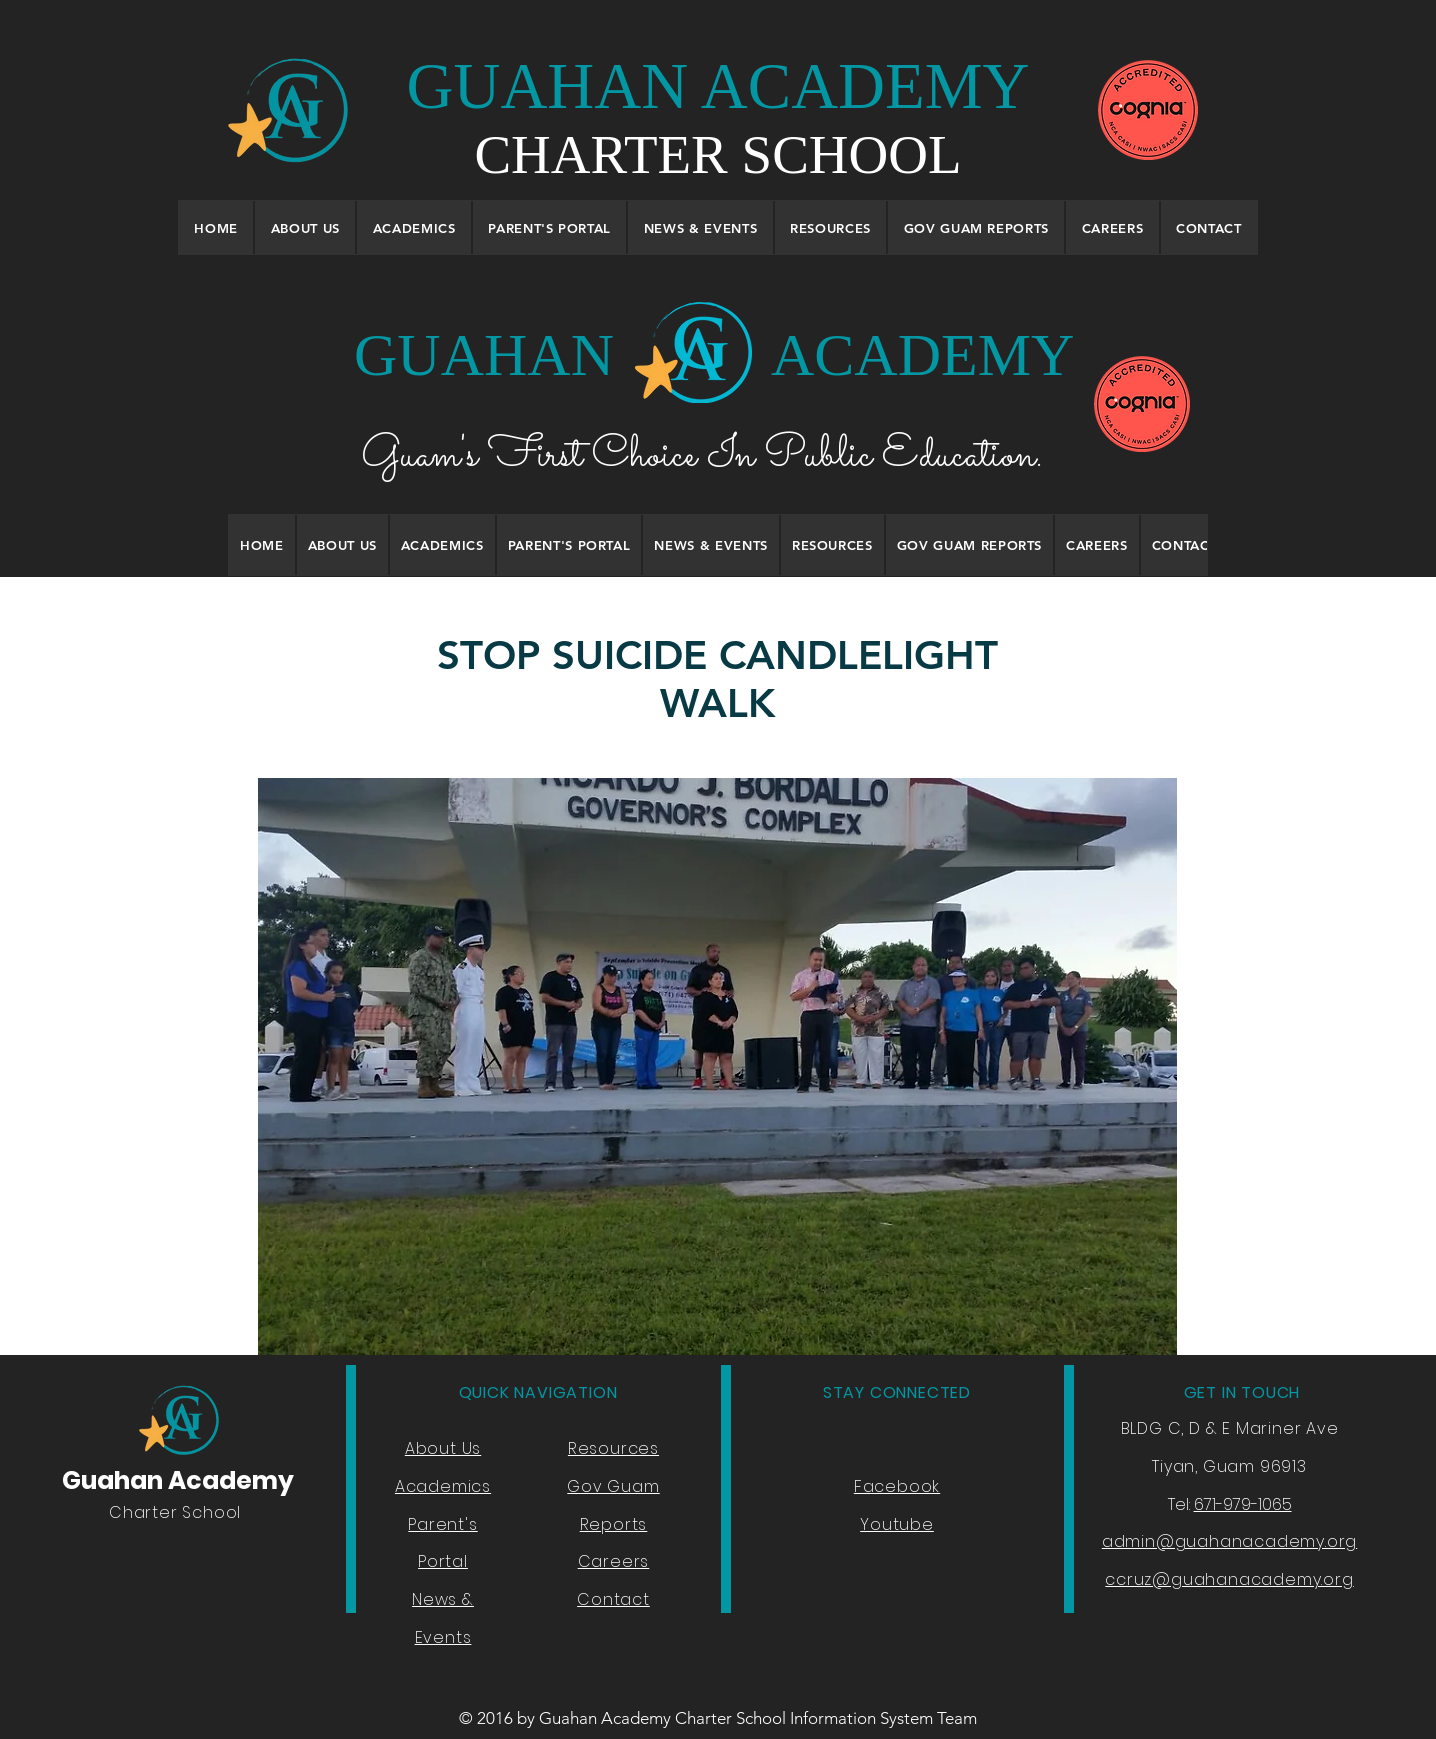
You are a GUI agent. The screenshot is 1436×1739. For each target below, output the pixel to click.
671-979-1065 (1243, 1504)
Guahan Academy (178, 1480)
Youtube (897, 1524)
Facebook (897, 1486)
